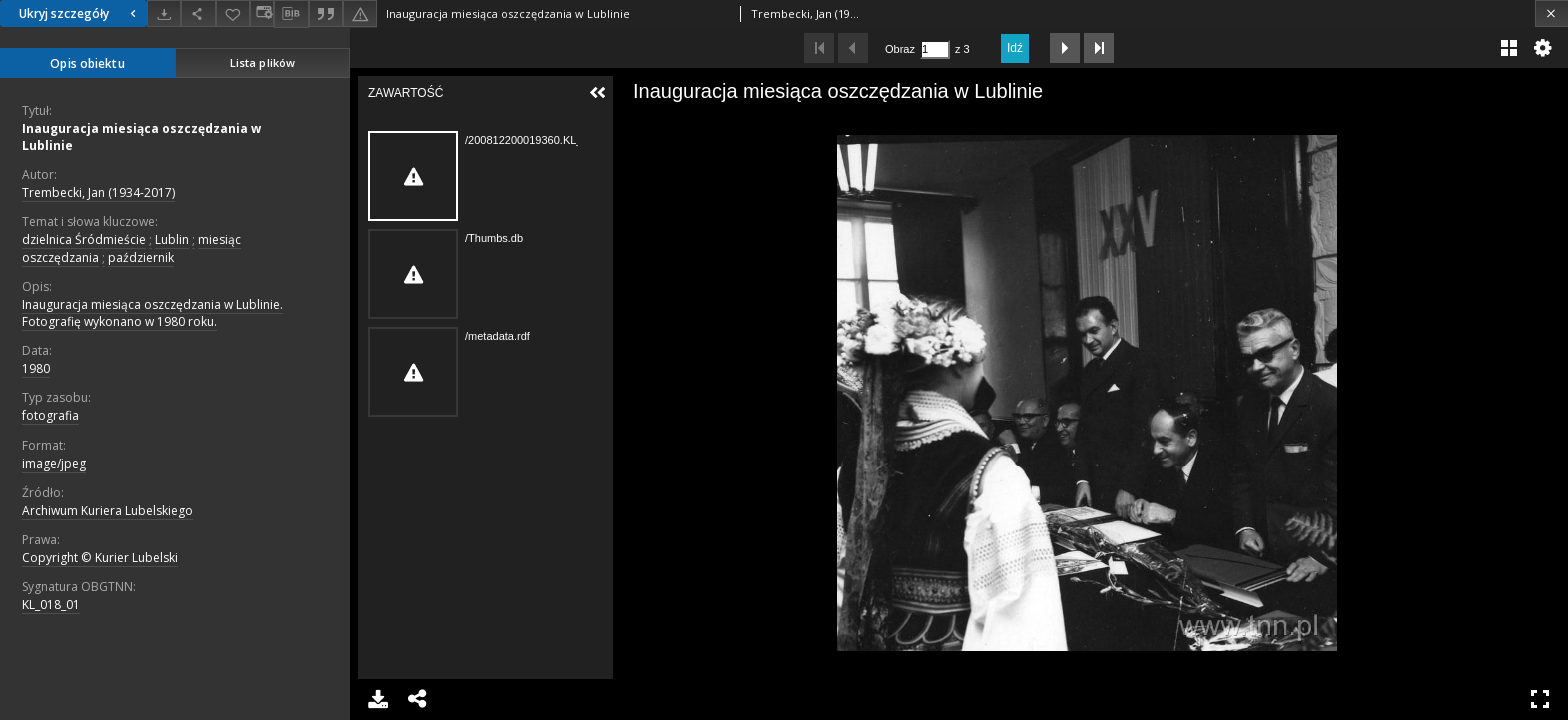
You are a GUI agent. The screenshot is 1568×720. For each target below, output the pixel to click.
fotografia (50, 415)
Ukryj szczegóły (80, 13)
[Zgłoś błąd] (360, 13)
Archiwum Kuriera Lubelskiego (107, 510)
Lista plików (262, 62)
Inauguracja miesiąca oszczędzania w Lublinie (141, 137)
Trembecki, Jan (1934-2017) (98, 192)
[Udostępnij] (198, 13)
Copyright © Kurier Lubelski (100, 557)
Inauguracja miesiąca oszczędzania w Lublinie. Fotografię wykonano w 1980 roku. (152, 313)
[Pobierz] (164, 13)
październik (141, 257)
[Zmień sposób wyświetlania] (262, 13)
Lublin (172, 239)
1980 (36, 368)
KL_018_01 (51, 604)
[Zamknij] (1551, 13)
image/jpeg (54, 463)
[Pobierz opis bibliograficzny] (291, 14)
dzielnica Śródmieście (84, 239)
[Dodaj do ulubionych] (233, 13)
